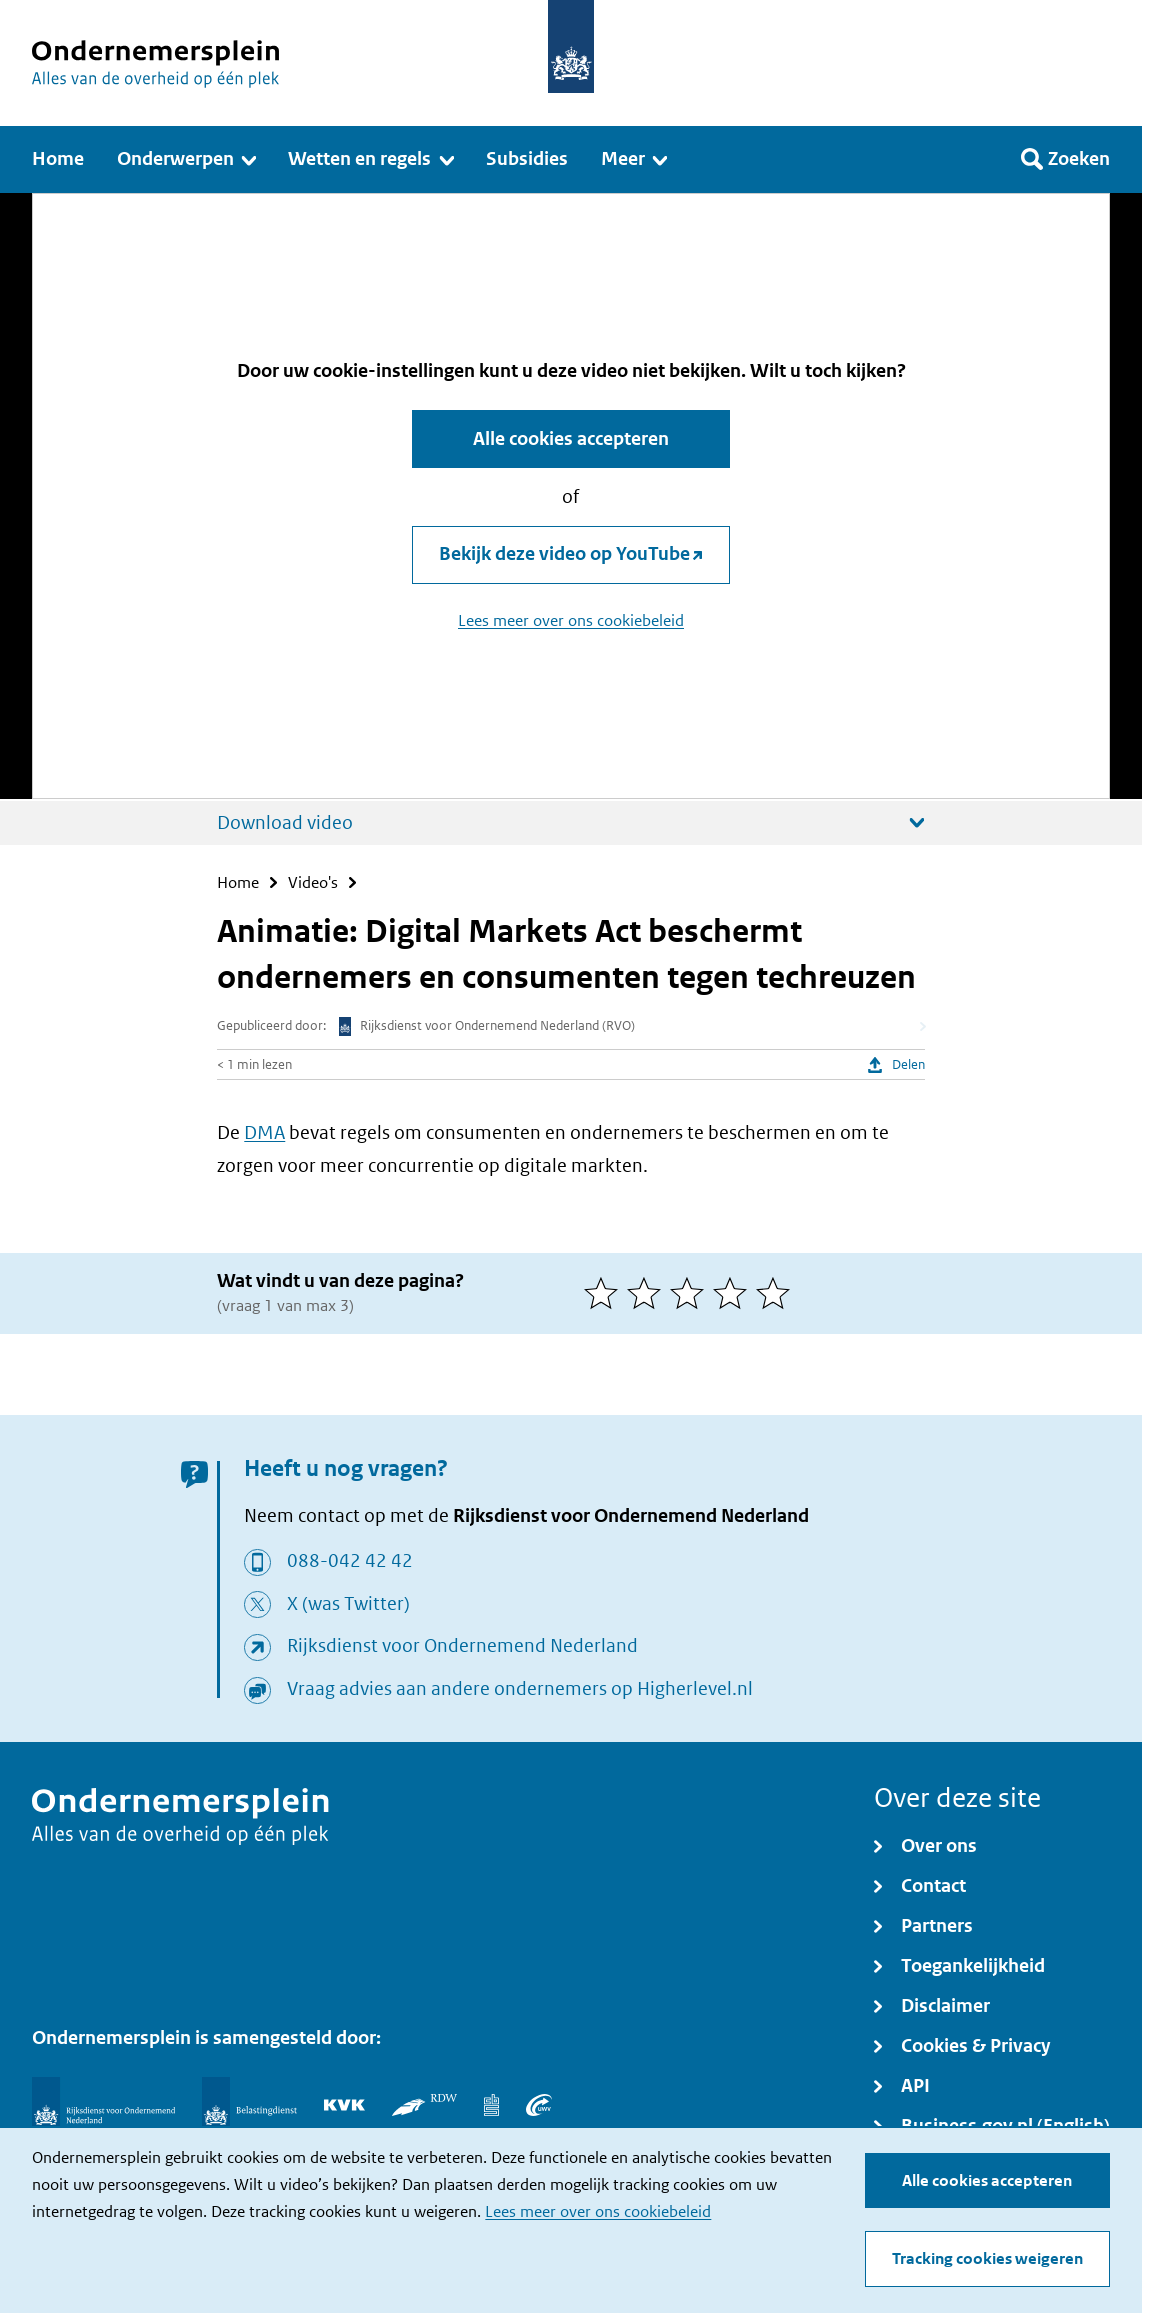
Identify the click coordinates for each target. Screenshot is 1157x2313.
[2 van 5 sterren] (648, 1293)
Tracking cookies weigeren (987, 2258)
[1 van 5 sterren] (605, 1293)
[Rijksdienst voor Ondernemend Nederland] (103, 2105)
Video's (313, 882)
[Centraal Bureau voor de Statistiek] (491, 2105)
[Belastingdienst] (249, 2105)
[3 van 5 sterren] (691, 1293)
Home (238, 882)
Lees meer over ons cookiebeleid (598, 2211)
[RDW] (424, 2105)
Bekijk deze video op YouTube (564, 553)
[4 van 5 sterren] (734, 1293)
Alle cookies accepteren (987, 2180)
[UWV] (539, 2105)
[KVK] (344, 2105)
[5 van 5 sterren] (777, 1293)
